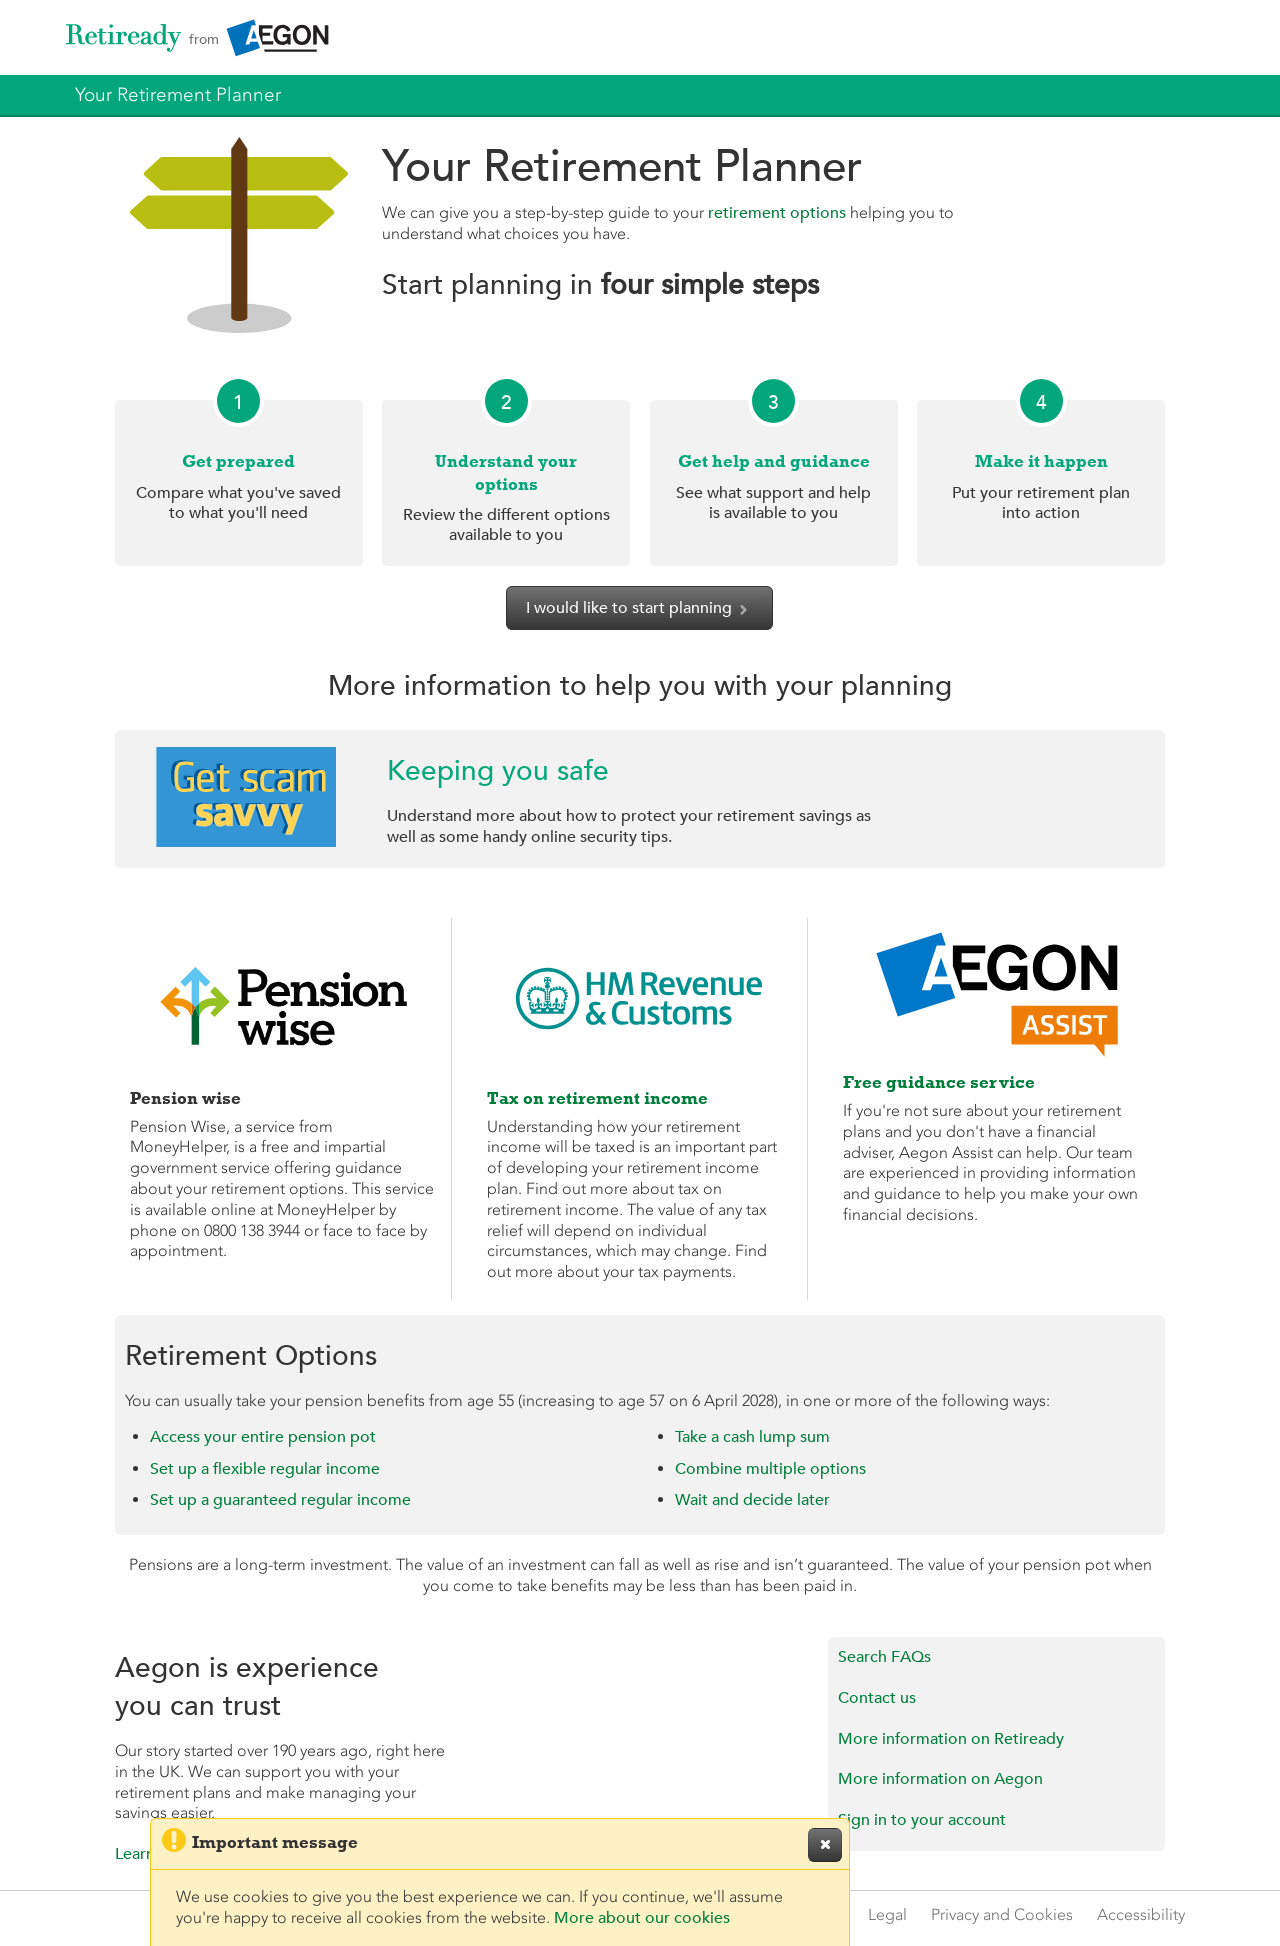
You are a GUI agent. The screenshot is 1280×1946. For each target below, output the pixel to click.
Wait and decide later (752, 1500)
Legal (887, 1914)
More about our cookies (642, 1918)
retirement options (777, 213)
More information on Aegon (940, 1779)
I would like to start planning (639, 608)
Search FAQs (884, 1657)
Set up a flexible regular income (265, 1469)
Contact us (877, 1698)
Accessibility (1141, 1914)
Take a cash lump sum (752, 1437)
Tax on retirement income (597, 1098)
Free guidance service (939, 1082)
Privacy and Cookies (1002, 1914)
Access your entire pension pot (263, 1437)
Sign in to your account (922, 1820)
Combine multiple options (770, 1469)
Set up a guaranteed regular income (280, 1500)
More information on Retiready (951, 1739)
